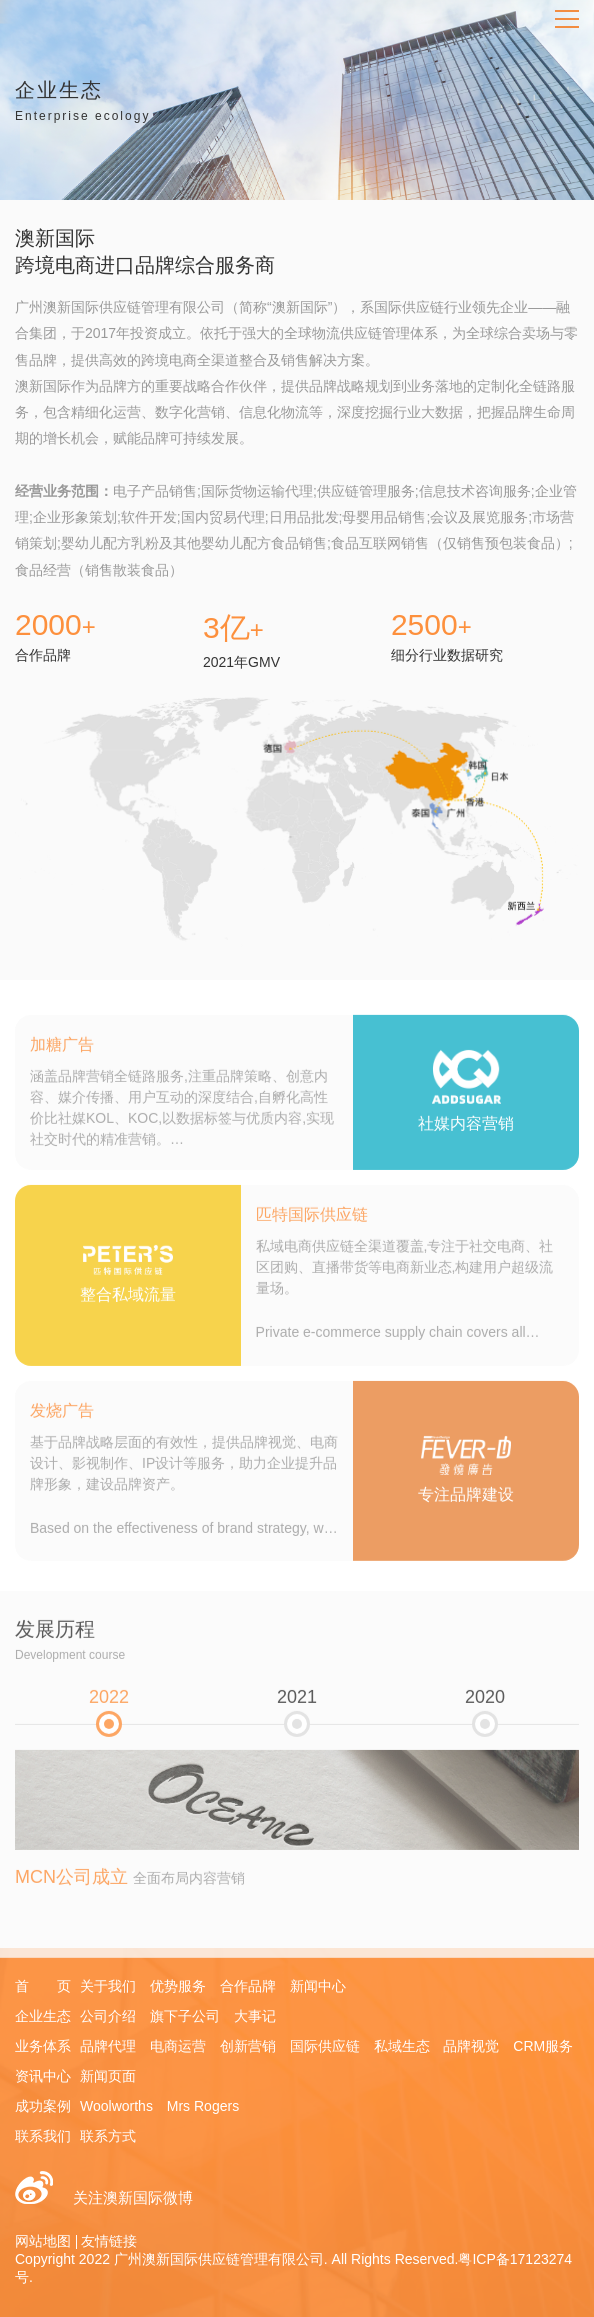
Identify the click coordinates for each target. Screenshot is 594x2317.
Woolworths (116, 2106)
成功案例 (43, 2106)
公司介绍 (108, 2016)
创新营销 (248, 2046)
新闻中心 (318, 1986)
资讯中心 (43, 2076)
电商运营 (178, 2046)
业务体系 (43, 2046)
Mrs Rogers (203, 2106)
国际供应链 (325, 2046)
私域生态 (402, 2046)
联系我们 (43, 2136)
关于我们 (108, 1986)
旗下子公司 (185, 2016)
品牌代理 (108, 2046)
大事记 (255, 2016)
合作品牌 (248, 1986)
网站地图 (43, 2241)
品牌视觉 (471, 2046)
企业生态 (43, 2016)
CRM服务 (543, 2046)
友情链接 (109, 2241)
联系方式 (108, 2136)
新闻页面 (108, 2076)
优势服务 (178, 1986)
